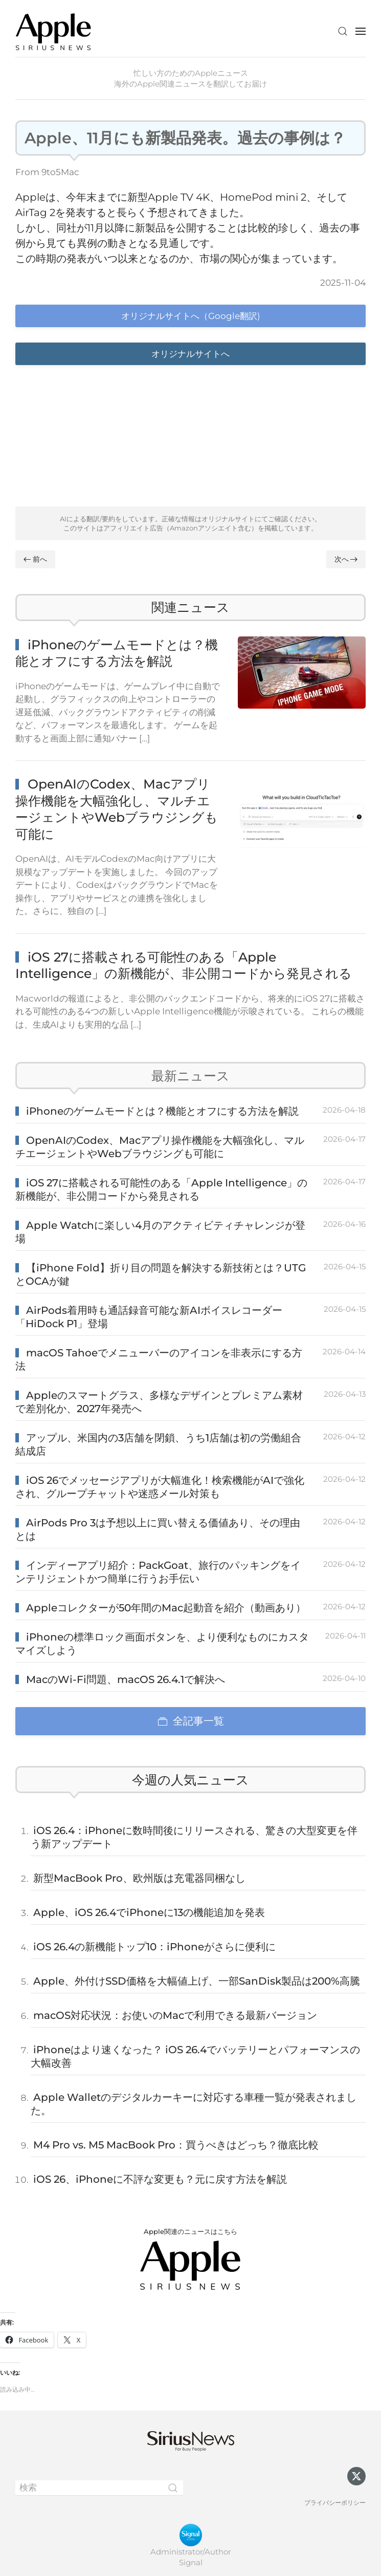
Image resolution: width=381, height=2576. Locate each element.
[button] (343, 31)
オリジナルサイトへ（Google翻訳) (190, 316)
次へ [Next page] (346, 559)
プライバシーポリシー (335, 2502)
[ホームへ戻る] (53, 31)
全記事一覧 (191, 1721)
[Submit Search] (173, 2488)
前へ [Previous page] (35, 559)
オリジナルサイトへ (190, 354)
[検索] (99, 2488)
